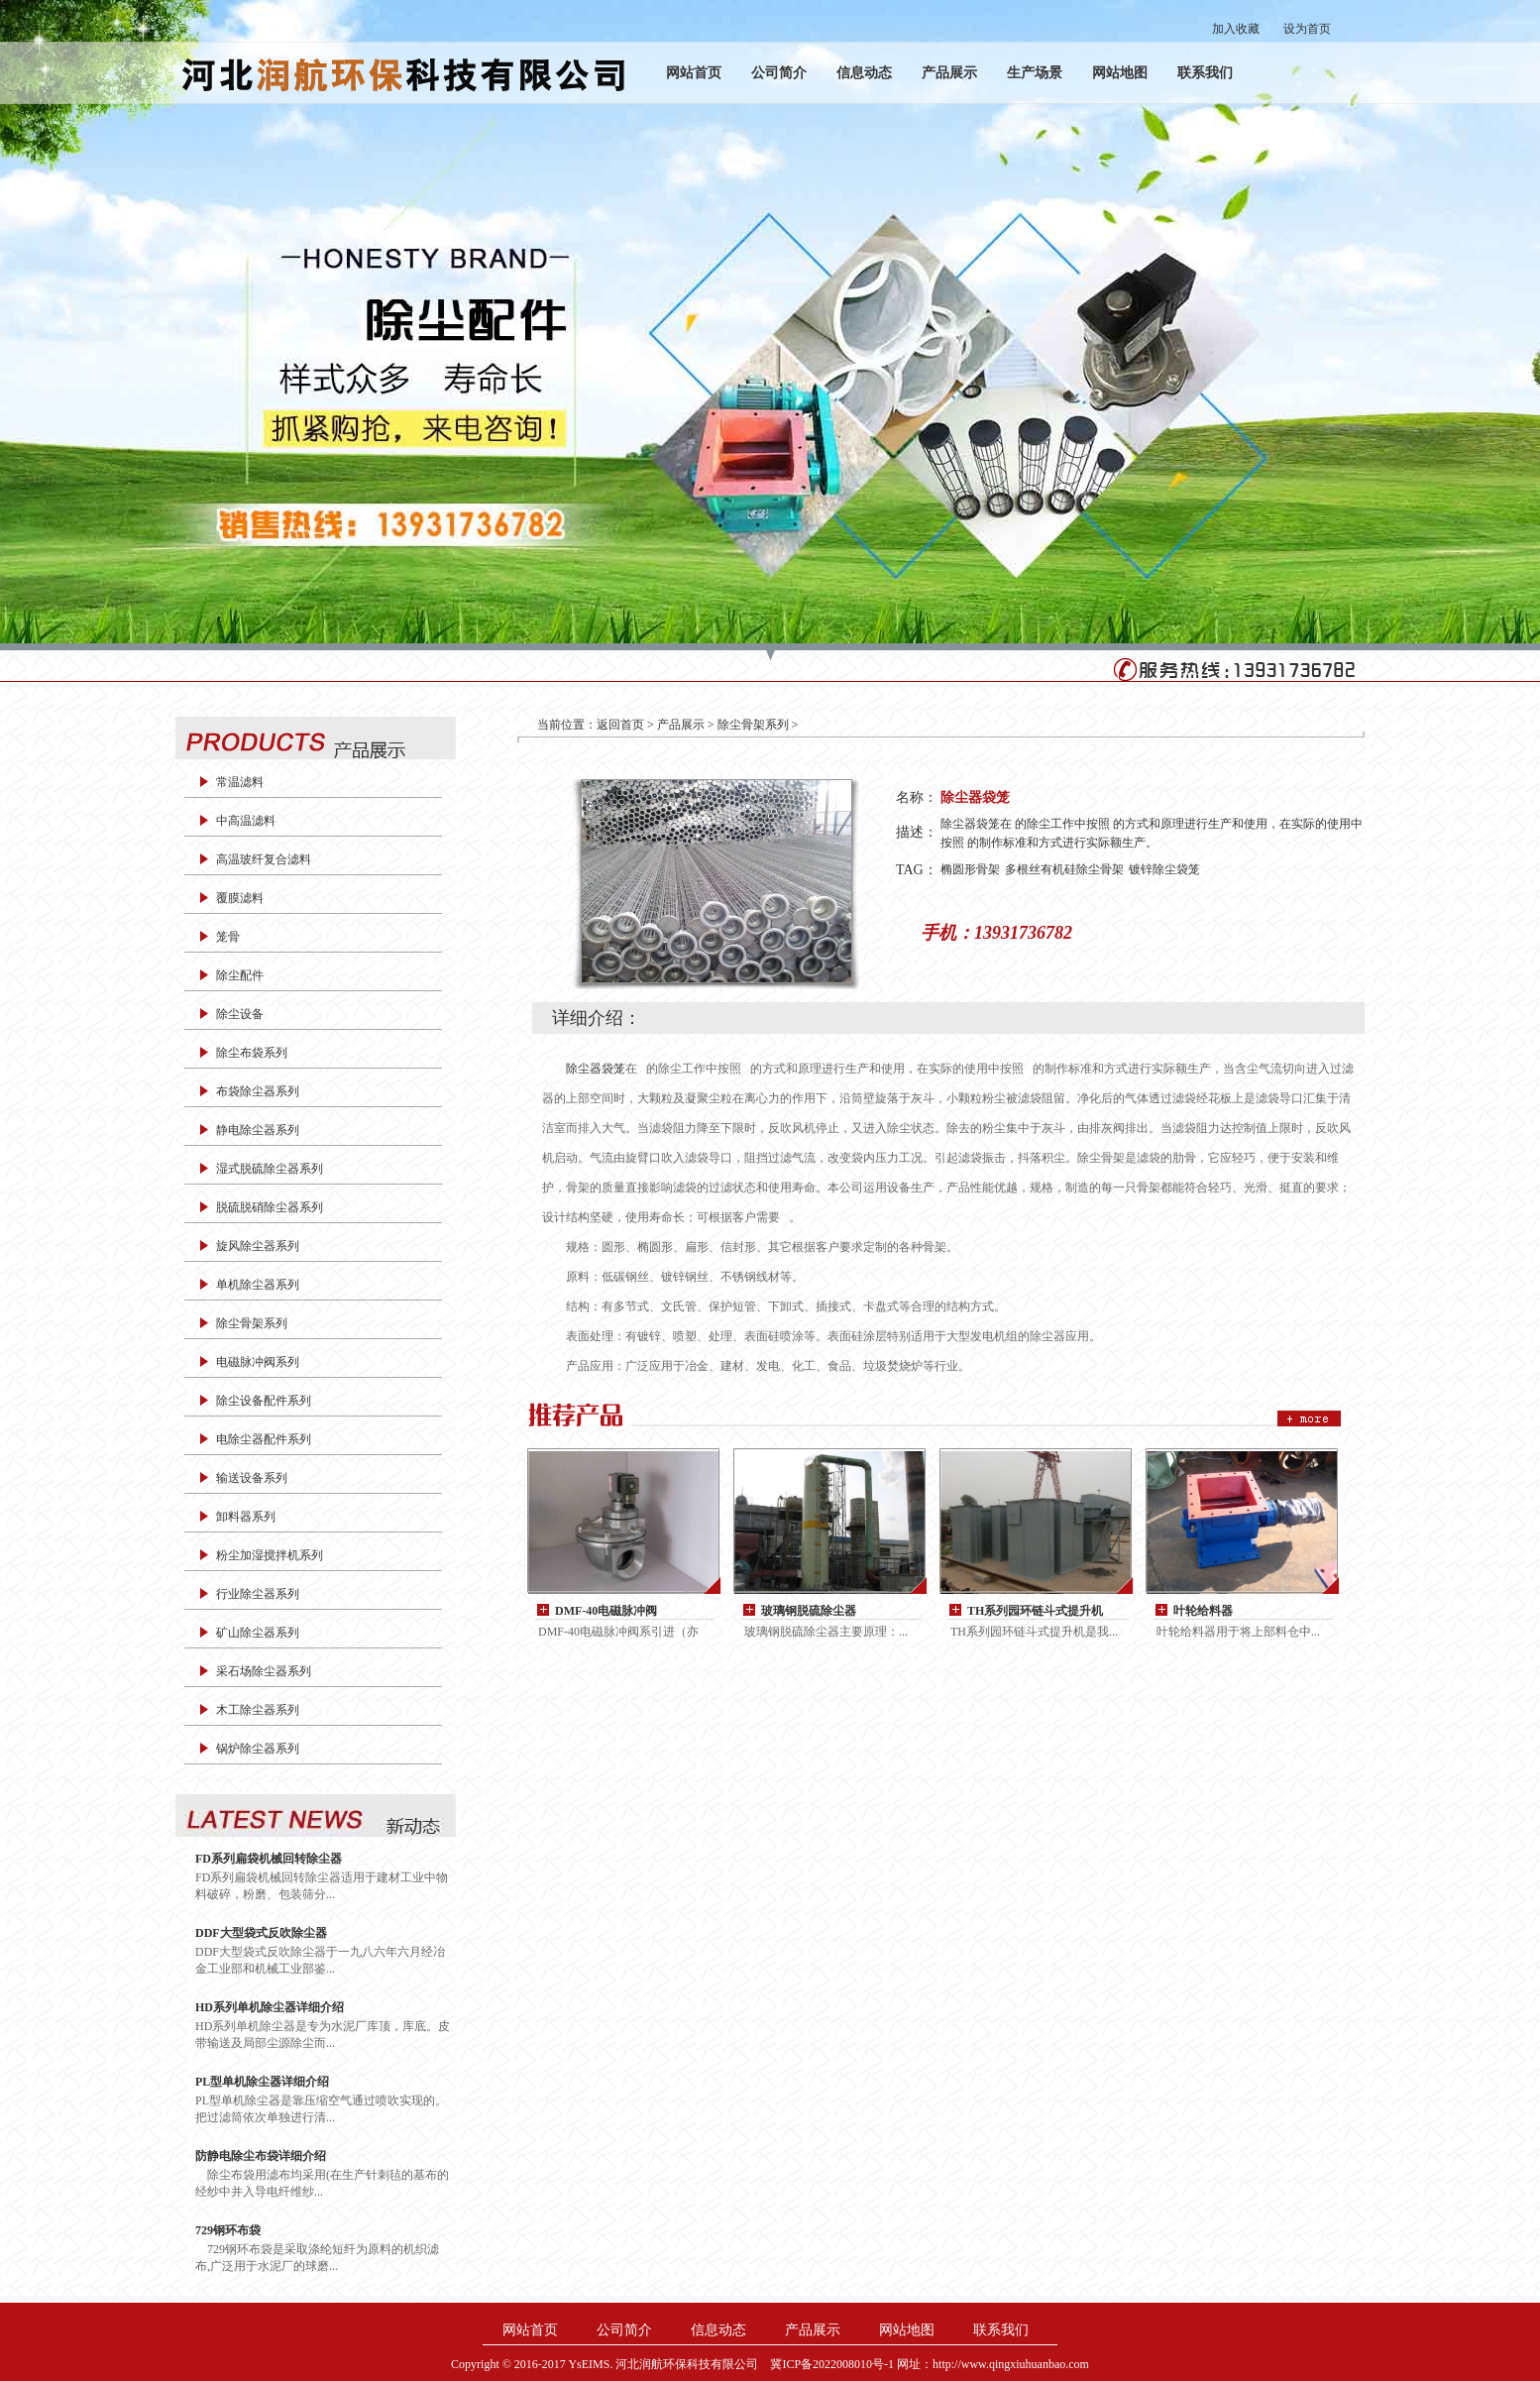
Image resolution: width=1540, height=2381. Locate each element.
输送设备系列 (251, 1478)
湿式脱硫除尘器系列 (269, 1169)
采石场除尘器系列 (263, 1671)
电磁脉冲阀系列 (257, 1362)
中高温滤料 (245, 821)
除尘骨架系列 (251, 1323)
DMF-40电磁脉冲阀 (606, 1611)
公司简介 (779, 72)
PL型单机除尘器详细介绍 (262, 2082)
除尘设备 (240, 1014)
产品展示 (949, 72)
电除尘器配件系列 (263, 1439)
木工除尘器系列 (257, 1710)
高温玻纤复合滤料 (263, 859)
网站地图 (1120, 72)
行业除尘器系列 (257, 1594)
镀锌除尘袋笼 (1164, 869)
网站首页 (693, 72)
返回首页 (620, 725)
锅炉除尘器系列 (257, 1749)
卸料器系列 (245, 1517)
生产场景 (1034, 72)
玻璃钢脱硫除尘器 (808, 1611)
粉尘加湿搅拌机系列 (269, 1555)
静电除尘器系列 (257, 1130)
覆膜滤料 (240, 898)
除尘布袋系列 (251, 1053)
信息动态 (864, 72)
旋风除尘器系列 (257, 1246)
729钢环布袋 (228, 2230)
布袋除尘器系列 (257, 1091)
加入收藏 (1236, 29)
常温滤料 (240, 782)
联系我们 (1205, 72)
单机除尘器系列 (257, 1285)
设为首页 (1307, 29)
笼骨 (228, 937)
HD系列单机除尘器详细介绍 (269, 2007)
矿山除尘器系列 (257, 1633)
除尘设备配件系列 (263, 1401)
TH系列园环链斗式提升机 (1035, 1611)
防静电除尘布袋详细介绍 (260, 2156)
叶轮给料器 (1203, 1611)
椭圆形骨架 (970, 869)
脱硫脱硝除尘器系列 (269, 1207)
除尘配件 (240, 975)
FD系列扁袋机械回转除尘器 (268, 1859)
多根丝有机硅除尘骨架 (1064, 869)
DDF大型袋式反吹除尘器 (261, 1933)
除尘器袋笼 (595, 1069)
